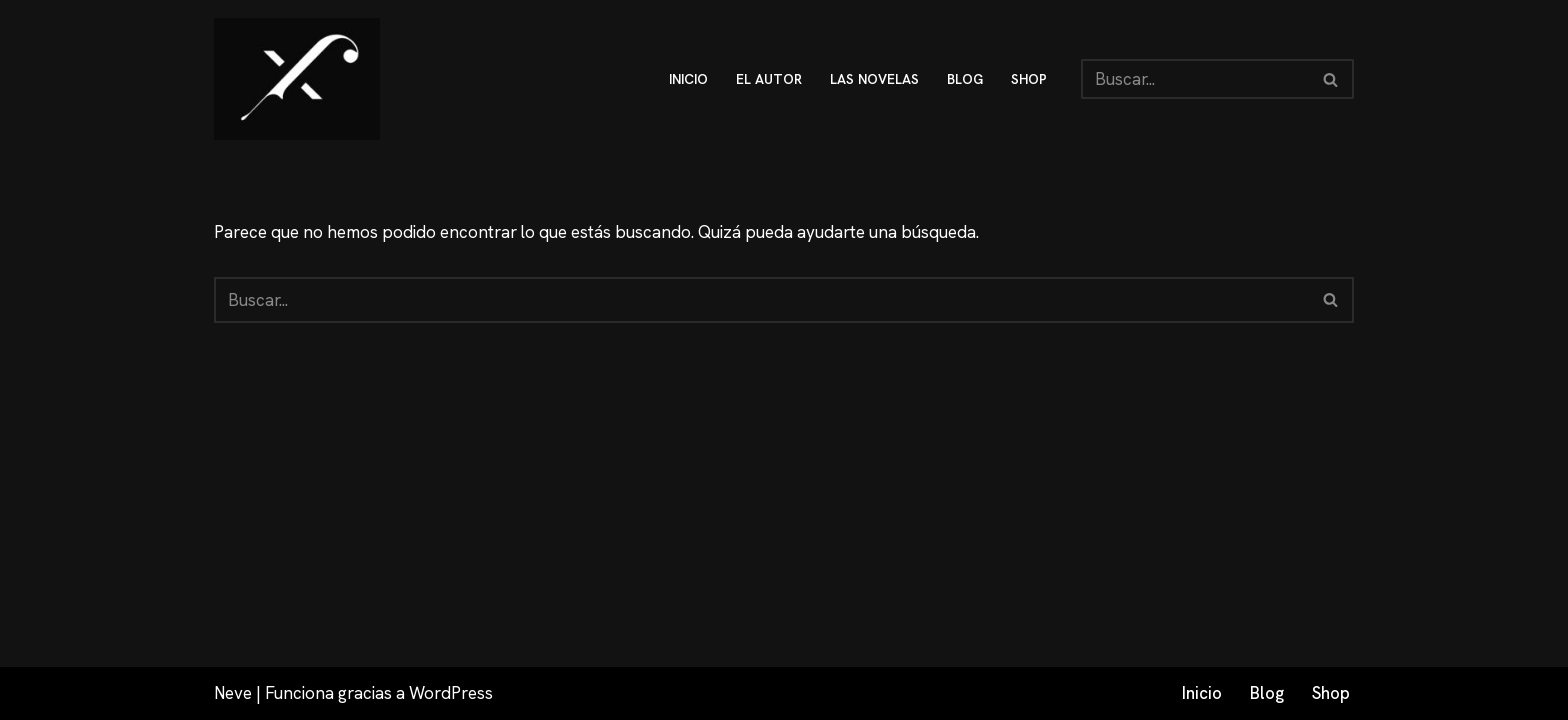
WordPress (451, 693)
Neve (233, 693)
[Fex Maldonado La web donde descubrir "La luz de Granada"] (297, 79)
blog (965, 79)
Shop (1331, 693)
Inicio (1202, 693)
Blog (1267, 693)
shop (1029, 79)
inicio (688, 79)
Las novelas (874, 79)
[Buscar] (1195, 79)
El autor (769, 79)
